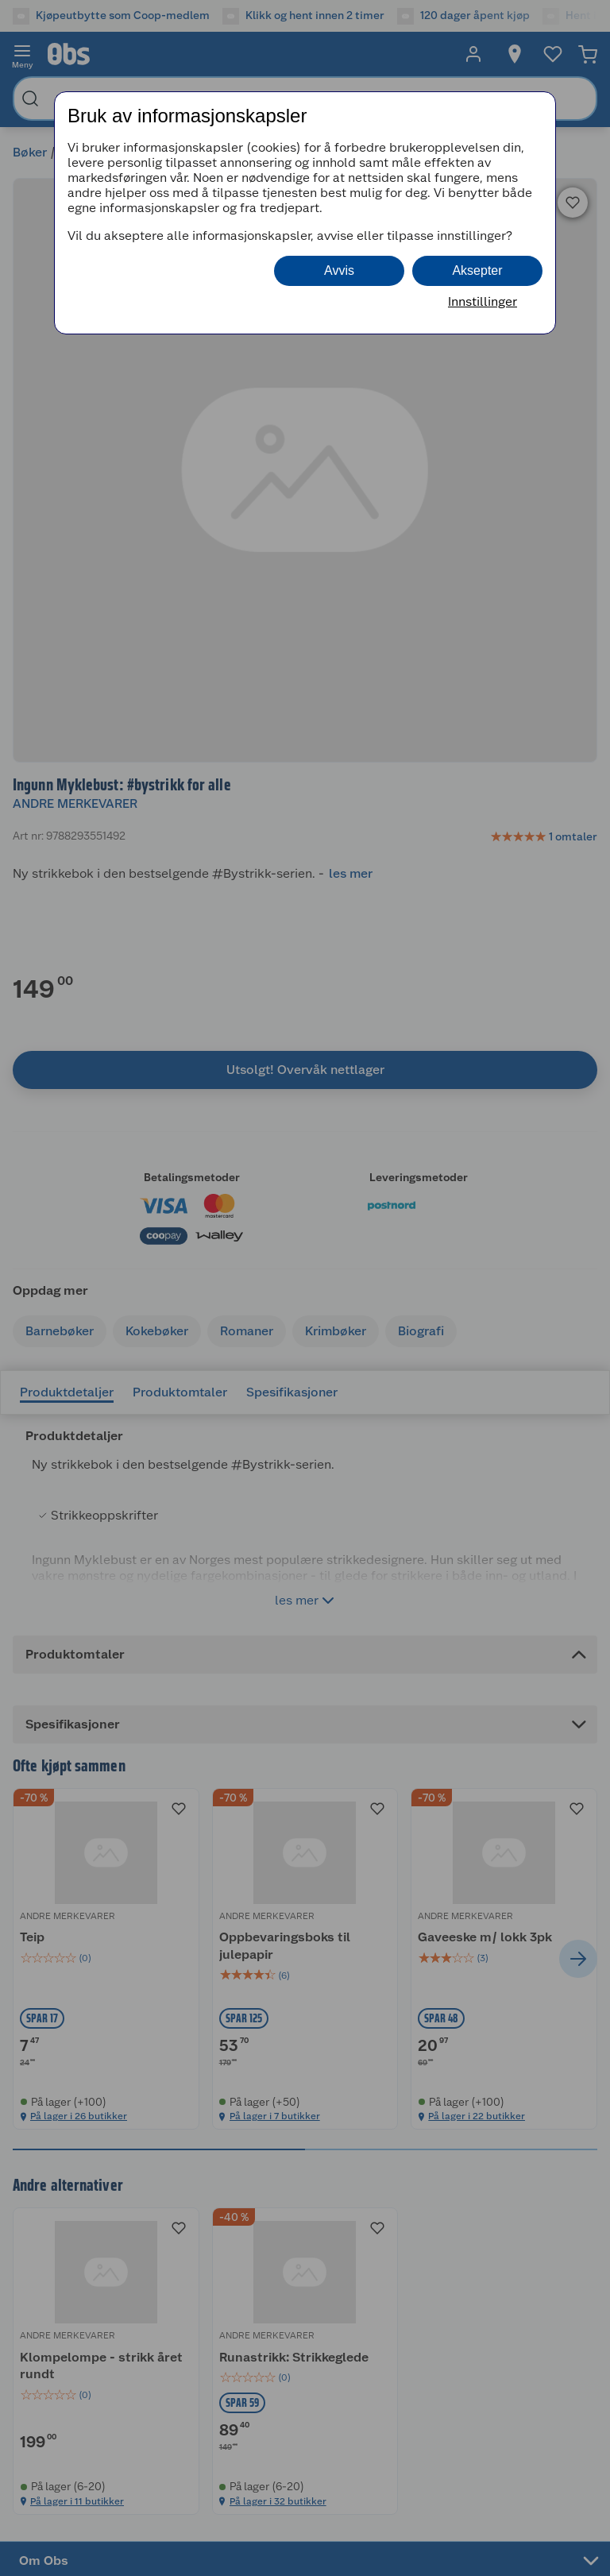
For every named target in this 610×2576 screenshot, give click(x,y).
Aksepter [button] (477, 270)
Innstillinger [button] (482, 301)
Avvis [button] (339, 270)
